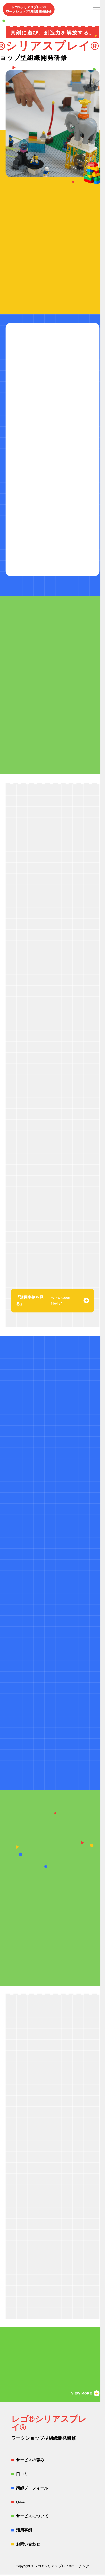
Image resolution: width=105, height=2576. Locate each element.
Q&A (20, 2503)
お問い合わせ (28, 2545)
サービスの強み (30, 2461)
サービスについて (32, 2517)
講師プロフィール (32, 2489)
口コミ (22, 2475)
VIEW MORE (81, 2395)
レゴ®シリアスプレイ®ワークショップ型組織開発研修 (29, 9)
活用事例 (24, 2531)
